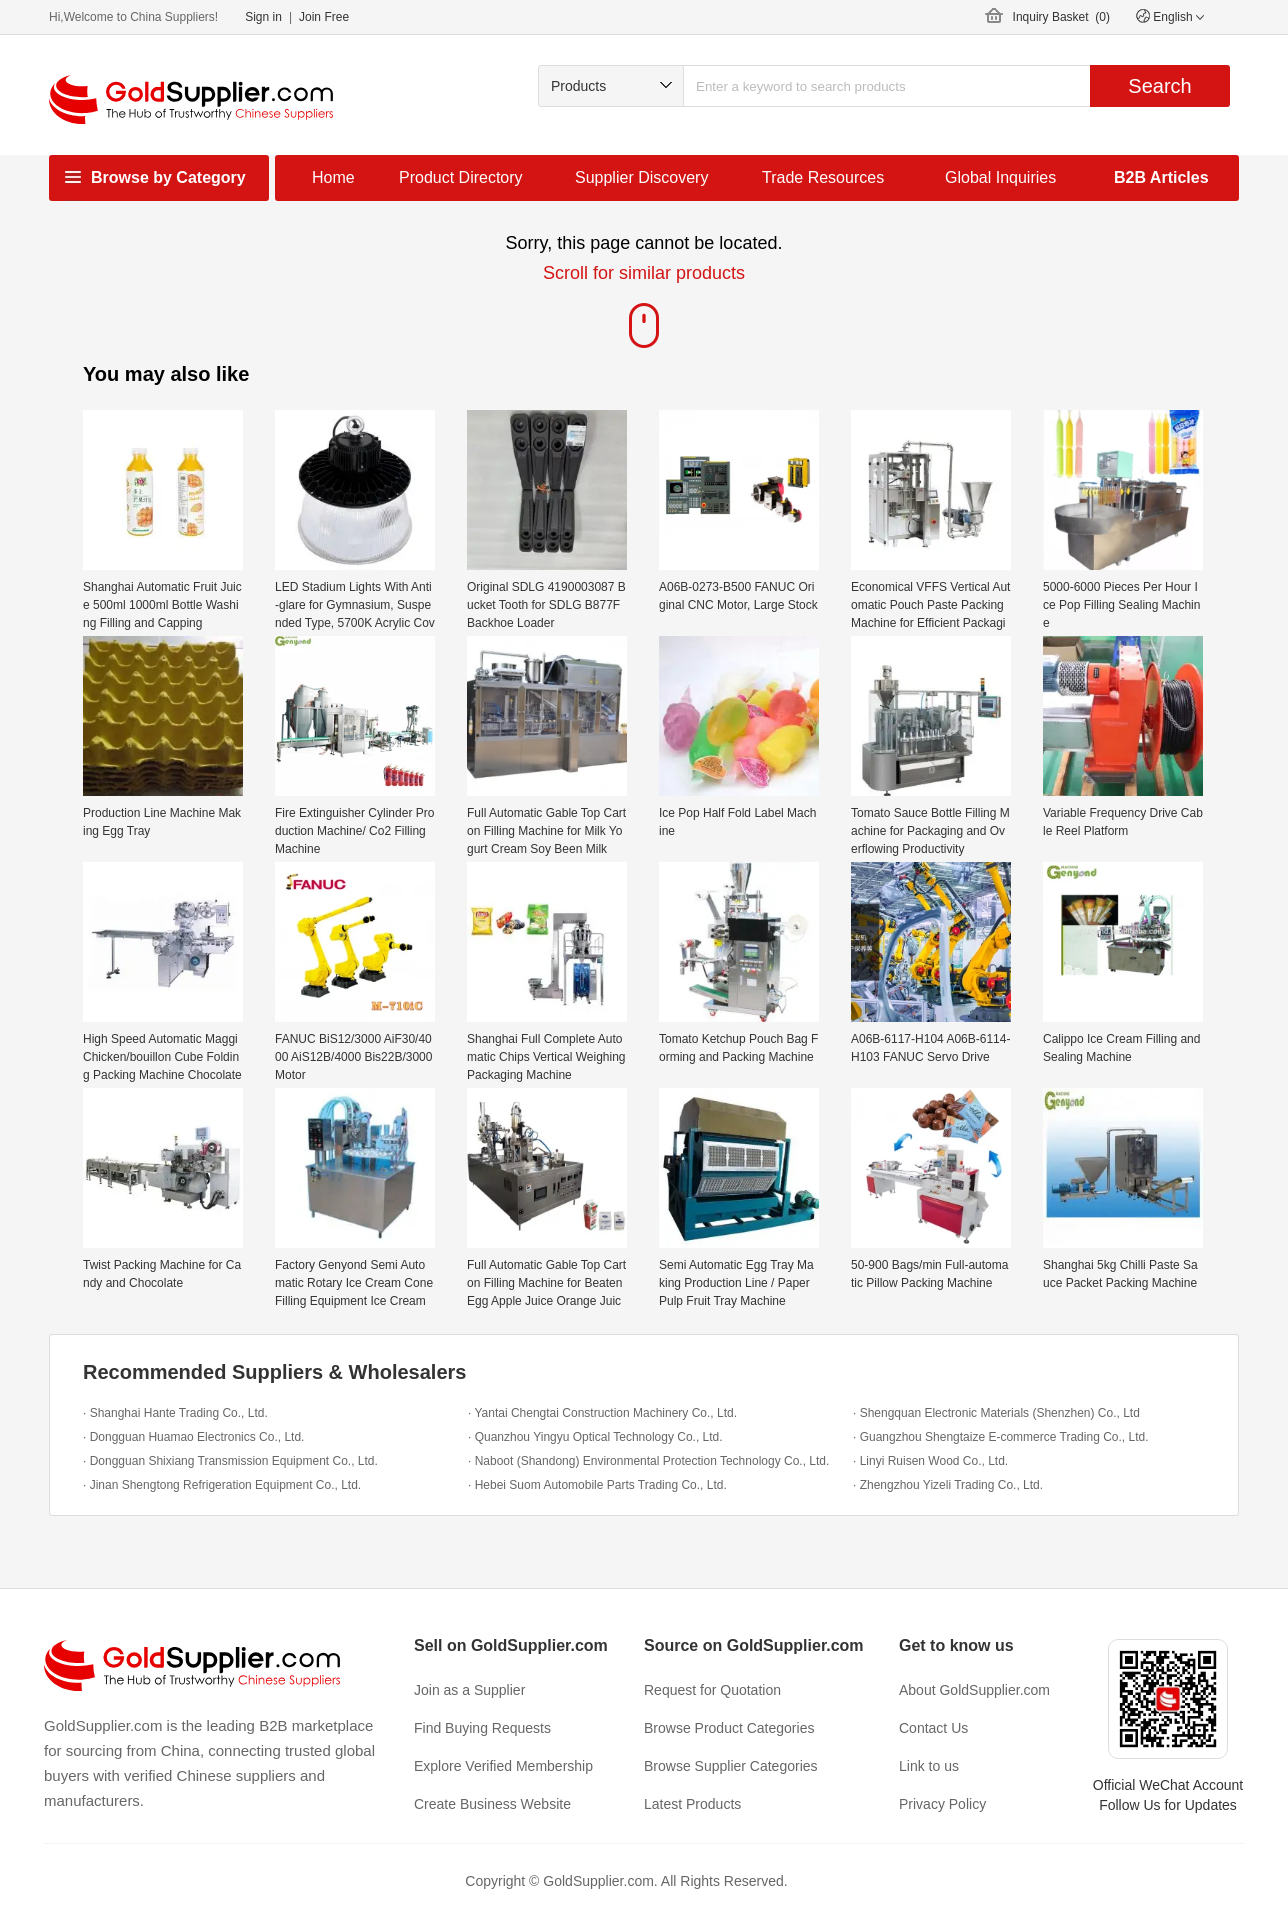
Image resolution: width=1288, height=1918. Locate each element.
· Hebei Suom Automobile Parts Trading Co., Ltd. (597, 1485)
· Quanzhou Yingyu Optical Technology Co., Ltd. (595, 1437)
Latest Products (692, 1804)
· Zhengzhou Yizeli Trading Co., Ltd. (948, 1485)
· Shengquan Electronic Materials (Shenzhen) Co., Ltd (996, 1413)
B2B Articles (1161, 177)
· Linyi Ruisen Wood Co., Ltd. (930, 1461)
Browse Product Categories (729, 1728)
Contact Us (933, 1728)
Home (333, 177)
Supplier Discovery (641, 177)
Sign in (263, 17)
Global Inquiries (1000, 177)
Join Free (324, 17)
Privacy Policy (942, 1804)
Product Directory (461, 177)
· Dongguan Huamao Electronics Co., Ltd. (193, 1437)
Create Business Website (492, 1804)
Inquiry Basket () (1061, 17)
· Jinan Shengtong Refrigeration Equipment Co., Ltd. (222, 1485)
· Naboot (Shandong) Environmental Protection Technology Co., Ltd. (648, 1461)
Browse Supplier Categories (731, 1766)
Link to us (929, 1766)
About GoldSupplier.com (974, 1690)
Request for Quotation (712, 1690)
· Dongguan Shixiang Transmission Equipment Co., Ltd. (230, 1461)
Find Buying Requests (482, 1728)
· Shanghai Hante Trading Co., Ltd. (175, 1413)
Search (1159, 86)
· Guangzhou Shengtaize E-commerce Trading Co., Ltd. (1001, 1437)
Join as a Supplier (469, 1690)
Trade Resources (823, 177)
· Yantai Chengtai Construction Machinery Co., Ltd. (602, 1413)
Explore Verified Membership (503, 1766)
